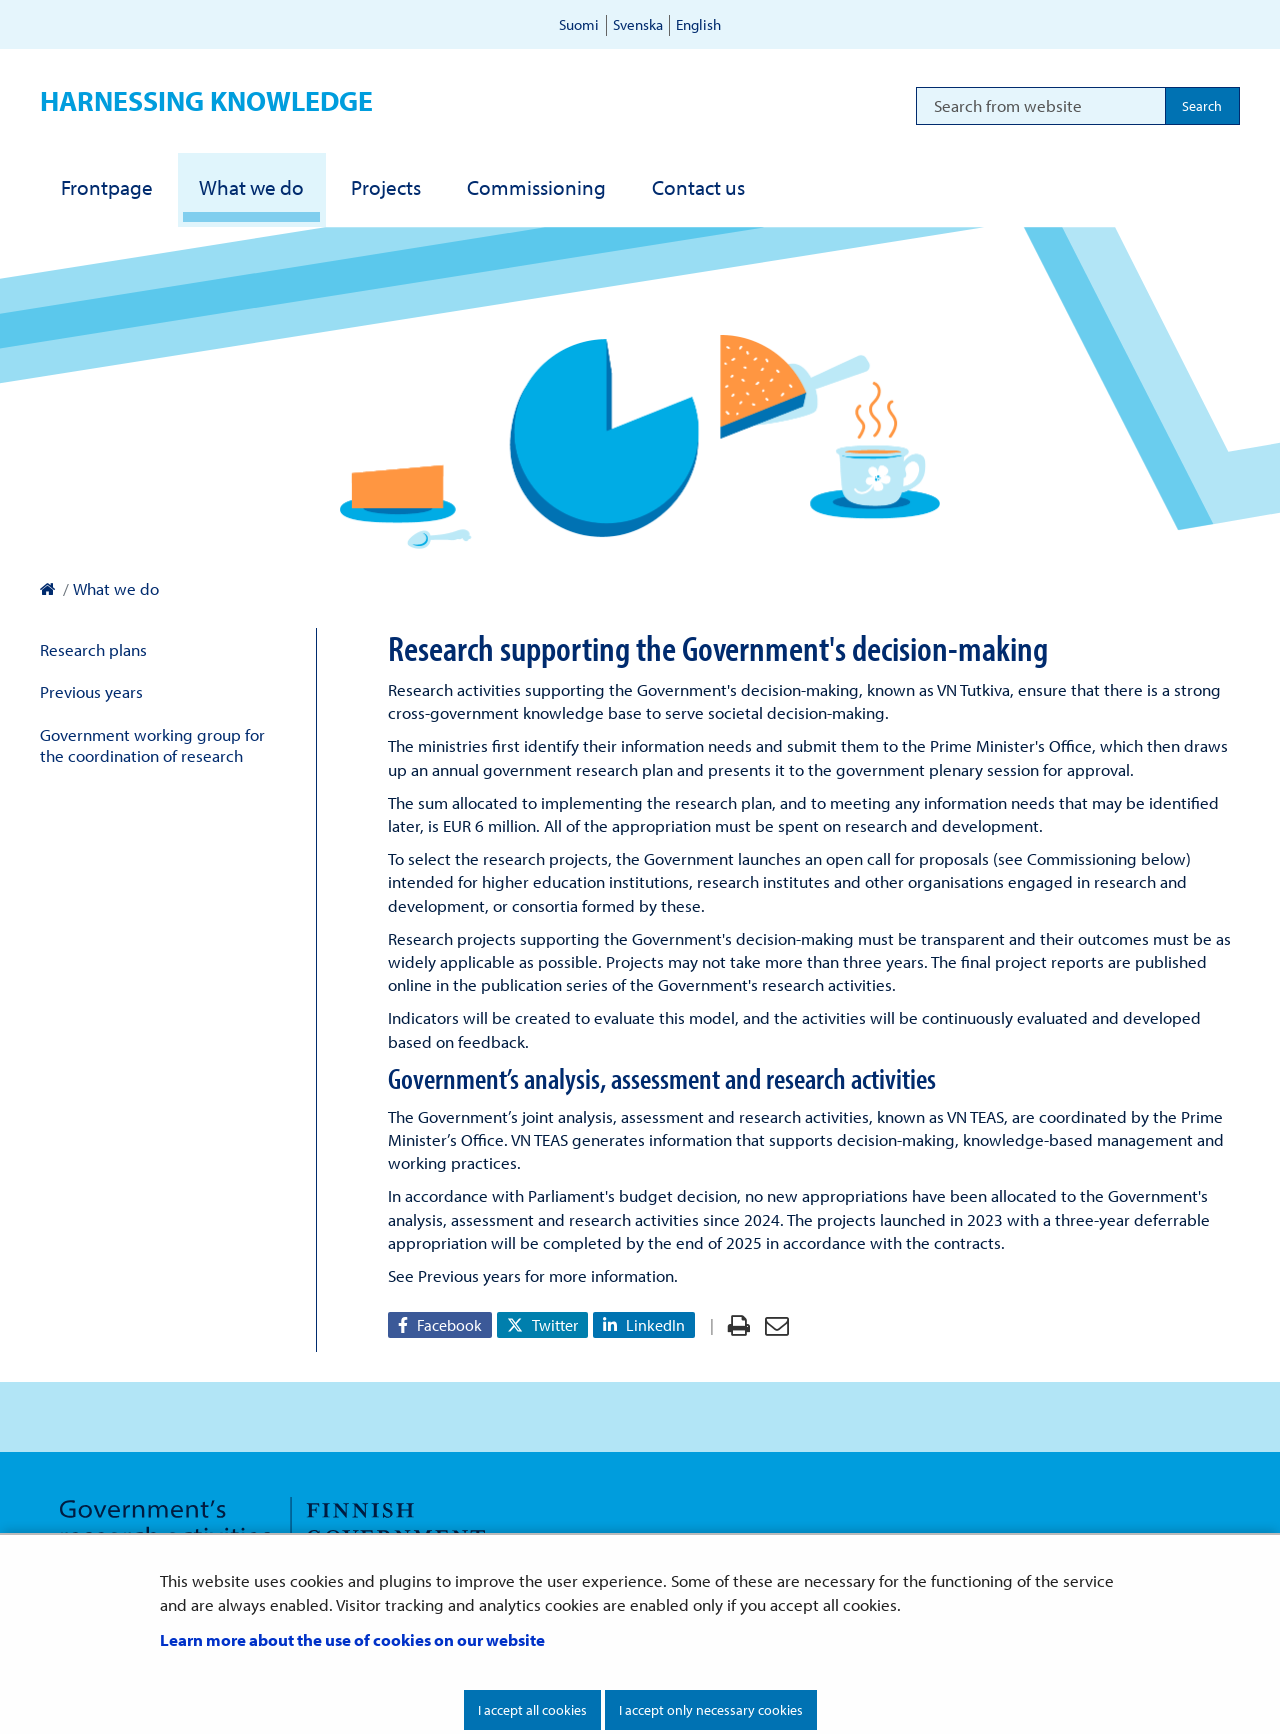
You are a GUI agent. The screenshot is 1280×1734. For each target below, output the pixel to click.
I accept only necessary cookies (711, 1710)
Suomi (579, 24)
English (698, 24)
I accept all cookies (532, 1710)
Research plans (93, 649)
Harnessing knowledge (206, 100)
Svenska (638, 24)
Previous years (91, 691)
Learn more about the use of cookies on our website (352, 1639)
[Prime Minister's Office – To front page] (47, 588)
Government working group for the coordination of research (152, 745)
